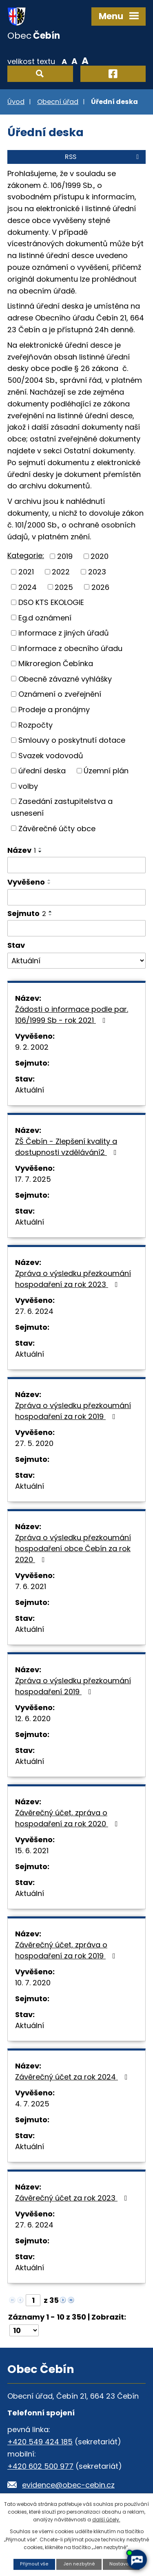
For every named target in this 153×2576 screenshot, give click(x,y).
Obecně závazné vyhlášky (65, 678)
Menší (64, 61)
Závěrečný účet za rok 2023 (73, 2198)
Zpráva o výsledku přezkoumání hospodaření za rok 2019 (73, 1411)
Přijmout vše (34, 2564)
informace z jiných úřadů (63, 633)
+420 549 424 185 (40, 2442)
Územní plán (106, 771)
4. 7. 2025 (32, 2104)
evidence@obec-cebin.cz (68, 2485)
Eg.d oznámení (44, 617)
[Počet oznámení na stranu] (24, 2330)
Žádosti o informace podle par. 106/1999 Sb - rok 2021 (71, 1014)
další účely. (106, 2519)
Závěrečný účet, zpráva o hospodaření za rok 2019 (67, 1950)
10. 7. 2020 (33, 1983)
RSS (103, 156)
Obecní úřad (57, 101)
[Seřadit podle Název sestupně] (40, 851)
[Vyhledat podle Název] (76, 865)
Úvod (15, 101)
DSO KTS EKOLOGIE (51, 602)
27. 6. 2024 (34, 1311)
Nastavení (121, 2564)
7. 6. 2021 (30, 1586)
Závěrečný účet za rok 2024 (73, 2077)
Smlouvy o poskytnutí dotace (71, 740)
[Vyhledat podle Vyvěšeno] (76, 897)
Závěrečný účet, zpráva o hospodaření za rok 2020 (68, 1818)
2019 (65, 556)
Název (21, 850)
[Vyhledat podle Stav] (76, 961)
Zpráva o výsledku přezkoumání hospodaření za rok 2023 (73, 1278)
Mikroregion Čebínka (55, 663)
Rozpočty (35, 725)
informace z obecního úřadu (70, 648)
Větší (85, 61)
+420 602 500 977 (40, 2466)
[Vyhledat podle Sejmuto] (76, 928)
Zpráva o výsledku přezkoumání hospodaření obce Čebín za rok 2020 (73, 1548)
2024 (27, 587)
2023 (97, 572)
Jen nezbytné (79, 2564)
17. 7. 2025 (33, 1179)
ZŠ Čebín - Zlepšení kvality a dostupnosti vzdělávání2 (67, 1146)
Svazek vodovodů (50, 755)
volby (28, 786)
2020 (100, 556)
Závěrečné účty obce (56, 828)
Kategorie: (25, 555)
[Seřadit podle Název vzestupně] (40, 848)
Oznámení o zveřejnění (59, 694)
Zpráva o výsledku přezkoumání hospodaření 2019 (73, 1686)
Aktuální (29, 1090)
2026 (100, 587)
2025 (64, 587)
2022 (61, 572)
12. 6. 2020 (33, 1718)
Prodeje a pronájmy (54, 709)
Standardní (74, 61)
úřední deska (42, 771)
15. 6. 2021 (32, 1850)
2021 (26, 572)
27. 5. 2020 (34, 1443)
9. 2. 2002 (32, 1047)
